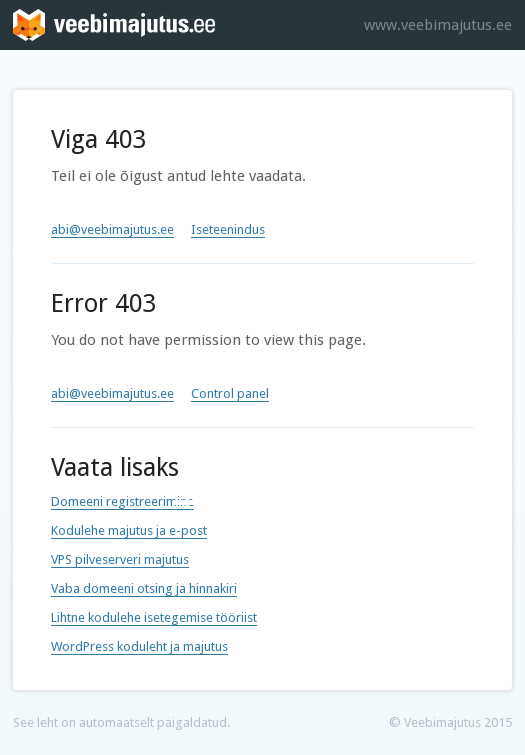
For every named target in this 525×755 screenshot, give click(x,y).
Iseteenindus (228, 229)
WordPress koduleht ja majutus (139, 646)
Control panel (230, 393)
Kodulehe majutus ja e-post (129, 530)
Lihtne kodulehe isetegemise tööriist (154, 617)
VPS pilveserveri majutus (120, 559)
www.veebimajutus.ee (438, 25)
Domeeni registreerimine (122, 501)
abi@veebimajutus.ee (112, 229)
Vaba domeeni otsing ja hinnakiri (144, 588)
